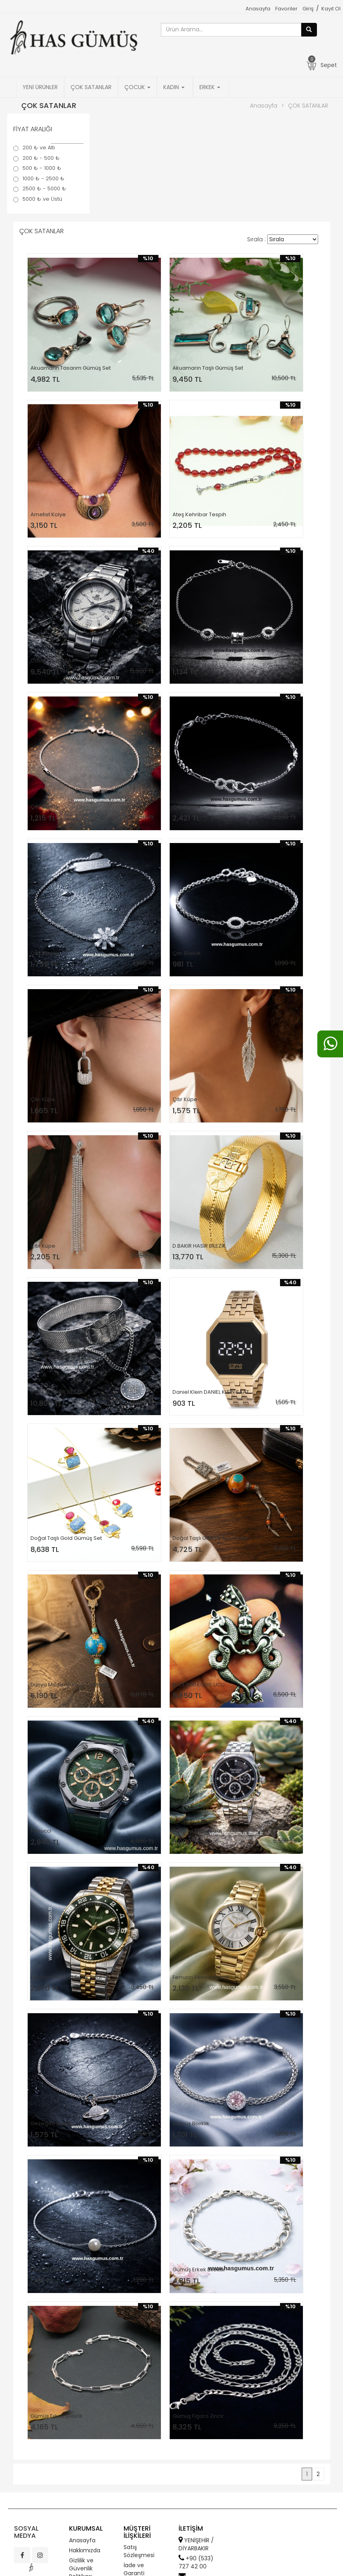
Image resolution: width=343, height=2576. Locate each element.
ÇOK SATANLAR (91, 87)
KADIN (174, 87)
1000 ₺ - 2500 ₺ (43, 178)
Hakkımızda (84, 2550)
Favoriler (286, 8)
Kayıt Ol (331, 8)
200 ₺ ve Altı (38, 147)
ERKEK (209, 87)
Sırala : (256, 239)
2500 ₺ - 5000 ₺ (44, 188)
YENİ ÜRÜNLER (40, 87)
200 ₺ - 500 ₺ (41, 158)
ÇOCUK (137, 87)
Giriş (308, 8)
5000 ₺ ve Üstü (42, 199)
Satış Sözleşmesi (139, 2551)
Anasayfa (258, 8)
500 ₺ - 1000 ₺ (41, 168)
